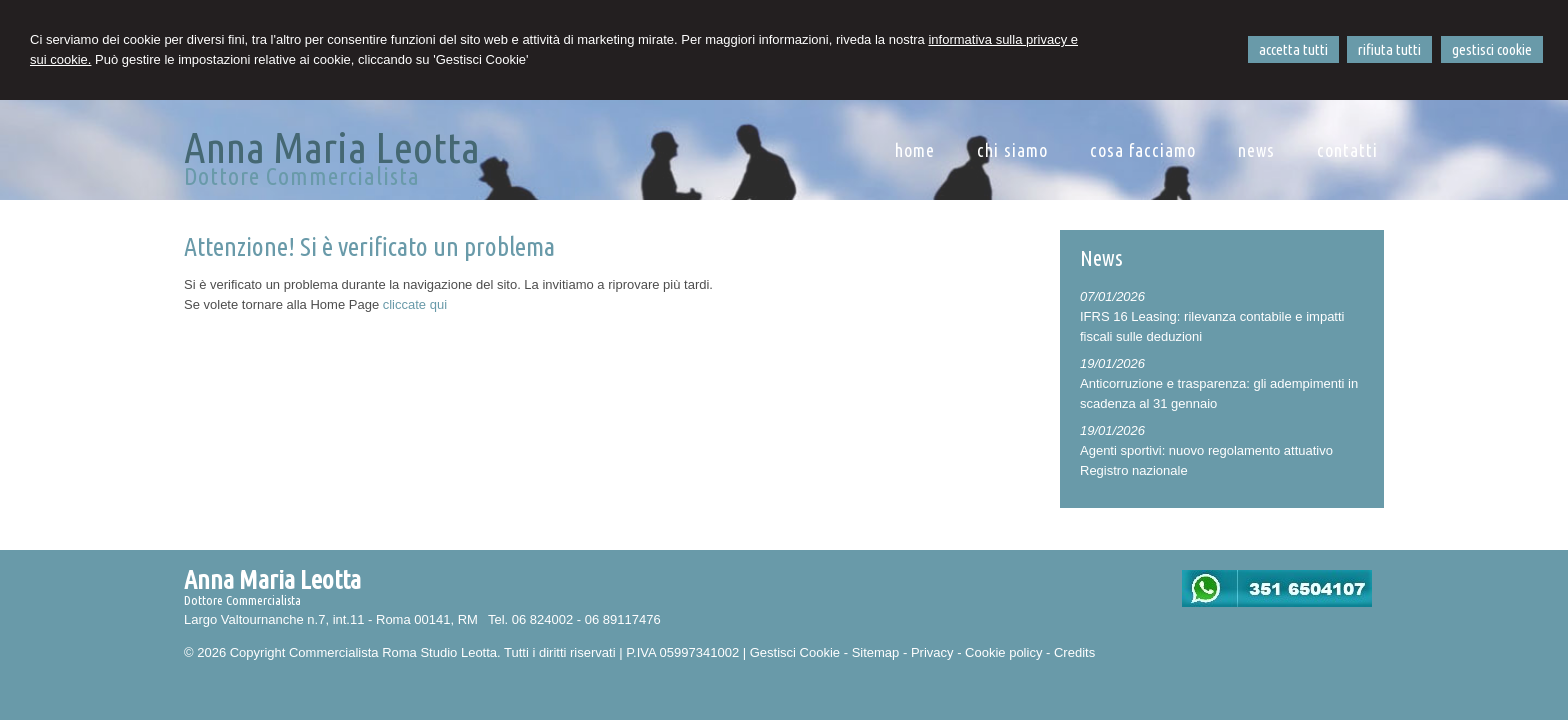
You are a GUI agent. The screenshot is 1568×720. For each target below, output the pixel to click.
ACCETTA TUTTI (1293, 49)
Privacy (932, 652)
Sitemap (876, 652)
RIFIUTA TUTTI (1389, 49)
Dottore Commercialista (302, 176)
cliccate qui (415, 304)
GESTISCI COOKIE (1492, 49)
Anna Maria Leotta (332, 147)
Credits (1074, 652)
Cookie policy (1003, 652)
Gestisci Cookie (795, 652)
